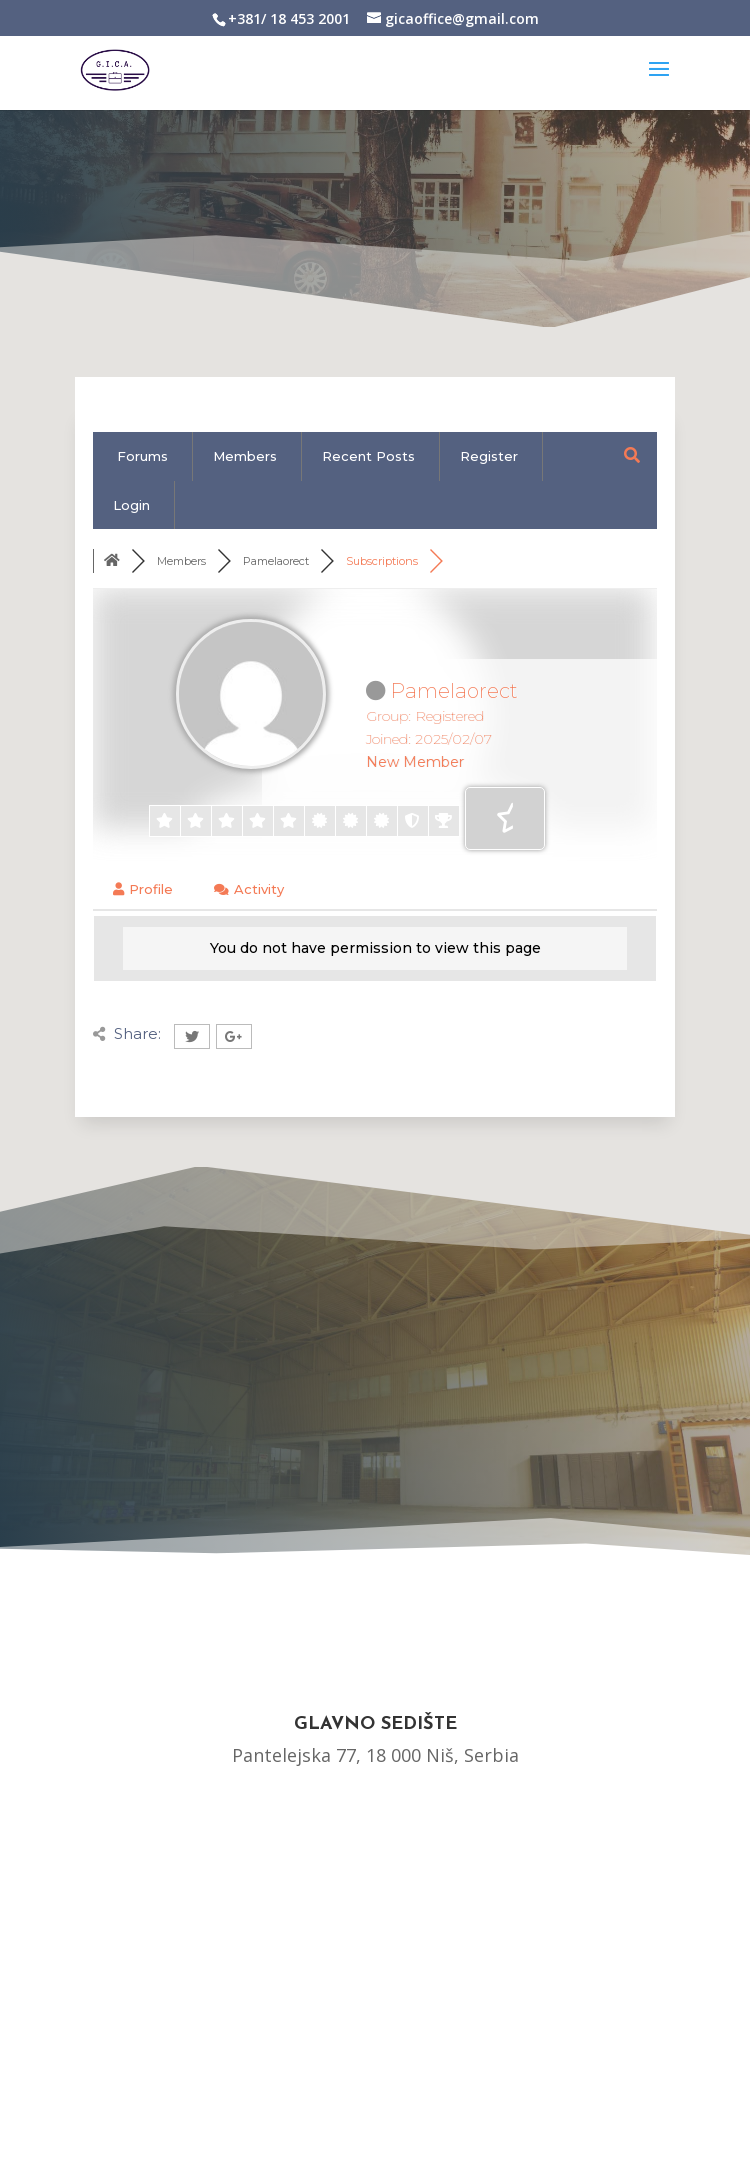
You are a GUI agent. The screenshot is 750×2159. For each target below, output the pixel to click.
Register (489, 456)
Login (131, 505)
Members (245, 456)
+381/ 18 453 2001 (289, 18)
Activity (249, 889)
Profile (143, 889)
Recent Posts (368, 456)
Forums (142, 456)
